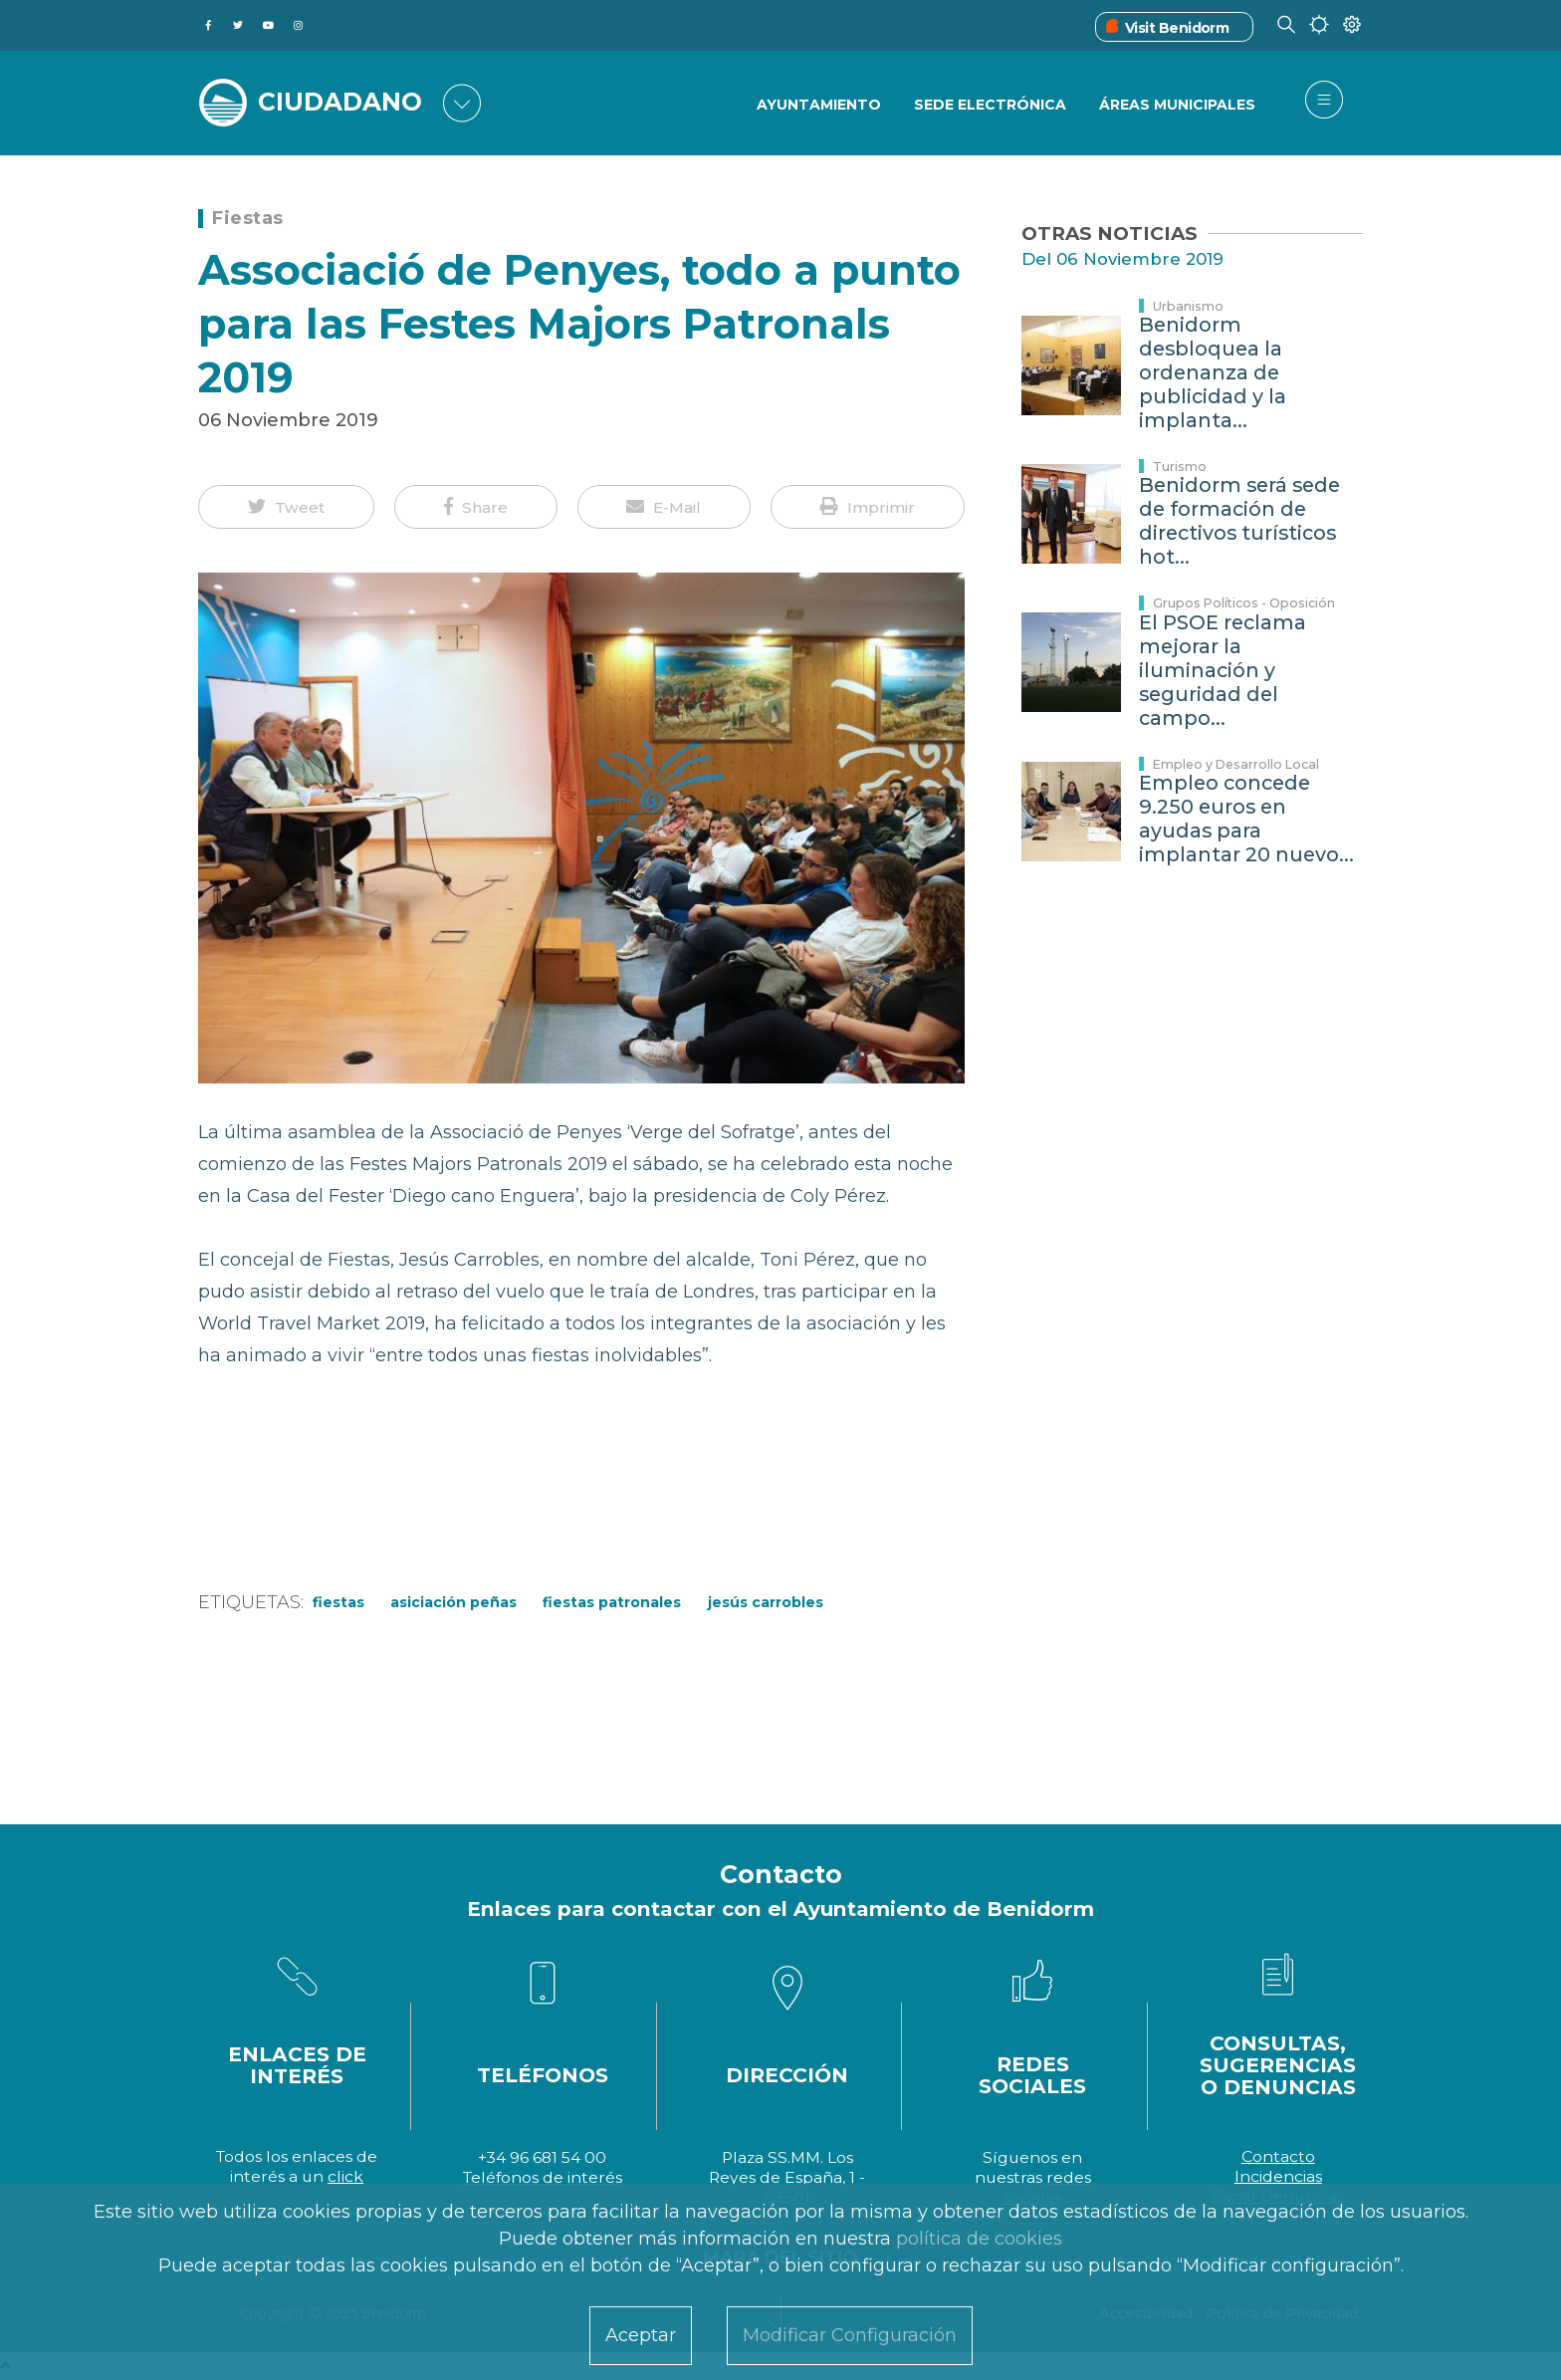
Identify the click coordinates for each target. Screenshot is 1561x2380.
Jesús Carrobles (765, 1602)
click (345, 2176)
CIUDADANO (340, 102)
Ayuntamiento (819, 105)
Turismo (1180, 466)
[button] (286, 507)
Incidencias (1278, 2176)
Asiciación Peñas (453, 1602)
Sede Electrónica (990, 105)
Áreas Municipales (1177, 105)
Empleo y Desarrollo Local (1236, 764)
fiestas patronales (612, 1602)
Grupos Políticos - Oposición (1244, 602)
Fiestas (248, 218)
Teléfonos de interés (542, 2177)
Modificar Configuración (850, 2335)
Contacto (1278, 2156)
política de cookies (979, 2239)
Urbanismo (1188, 306)
